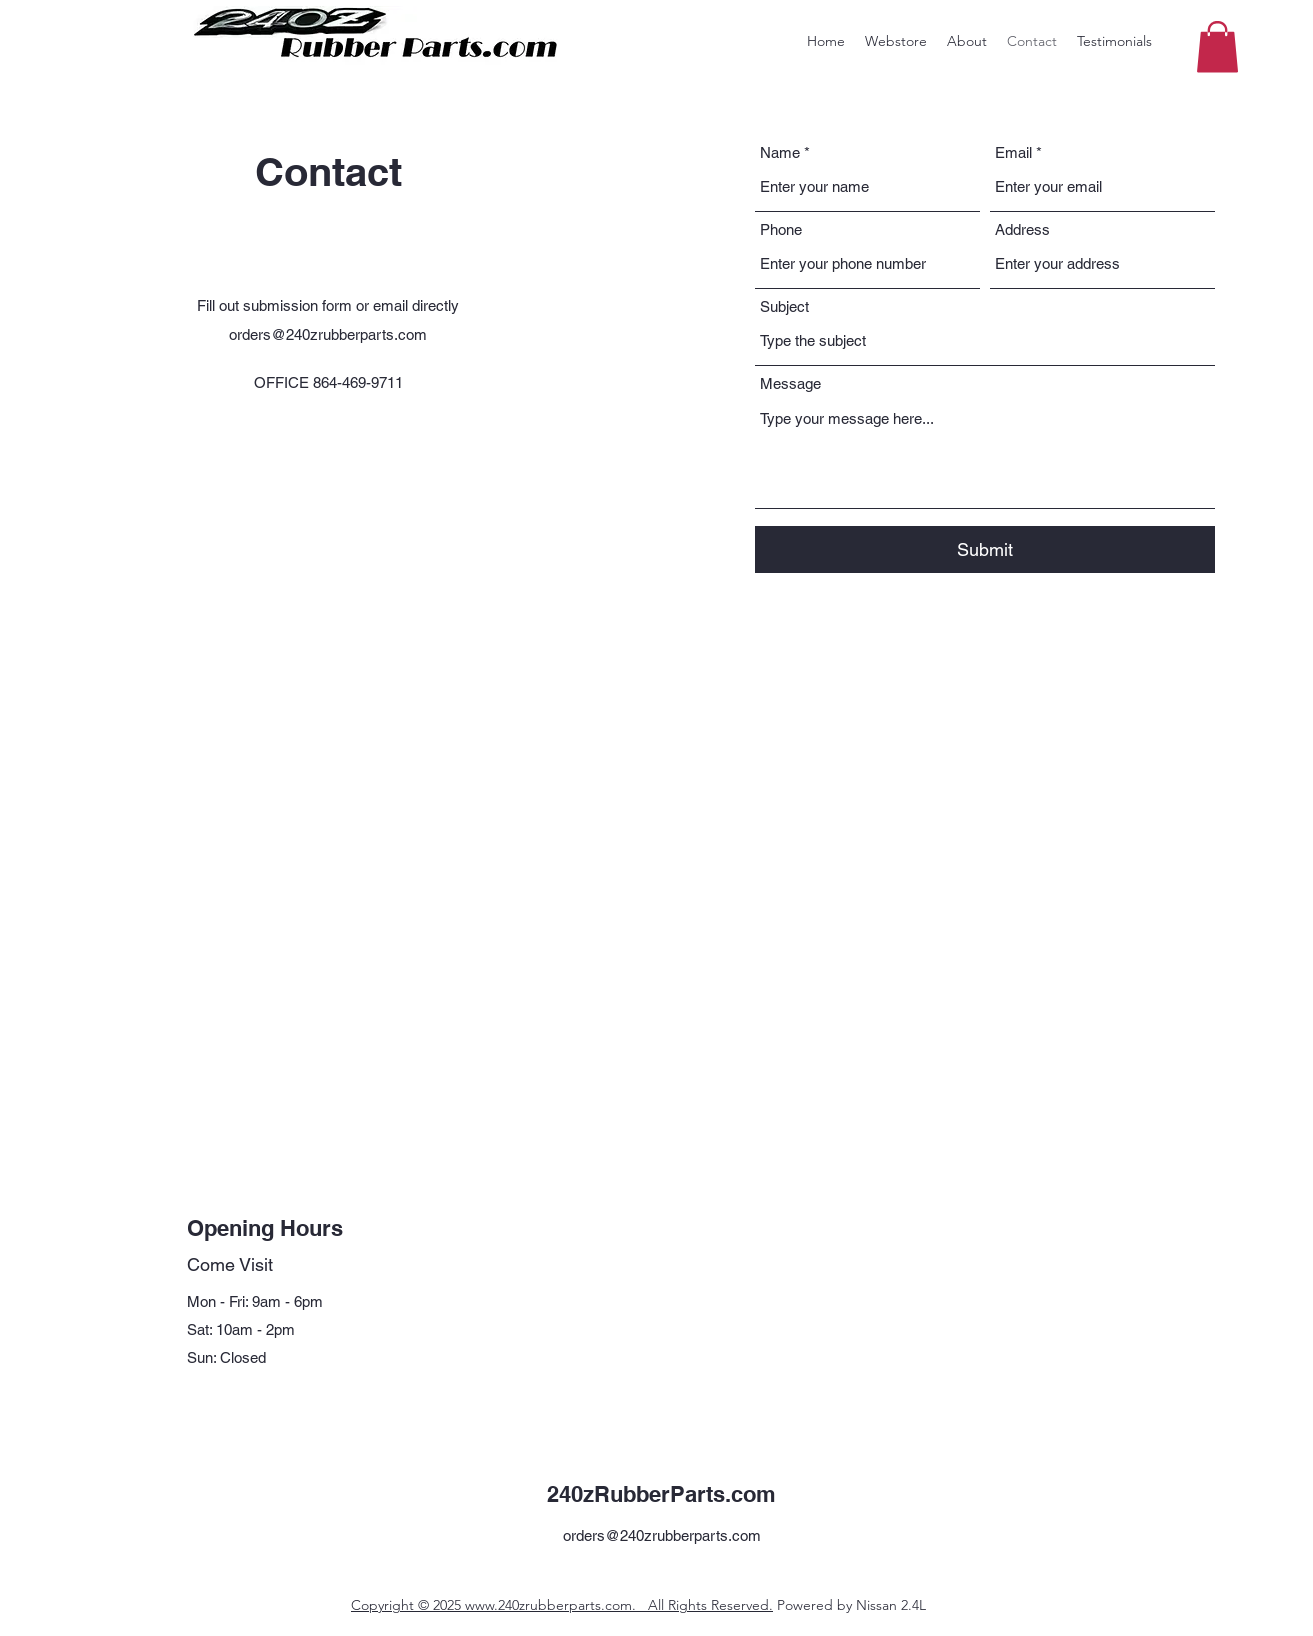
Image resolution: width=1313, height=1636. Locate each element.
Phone (781, 229)
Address (1022, 229)
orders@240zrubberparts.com (328, 334)
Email (1013, 152)
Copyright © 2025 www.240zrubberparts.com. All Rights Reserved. (562, 1605)
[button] (1217, 46)
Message (790, 383)
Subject (784, 306)
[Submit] (985, 549)
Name (780, 152)
